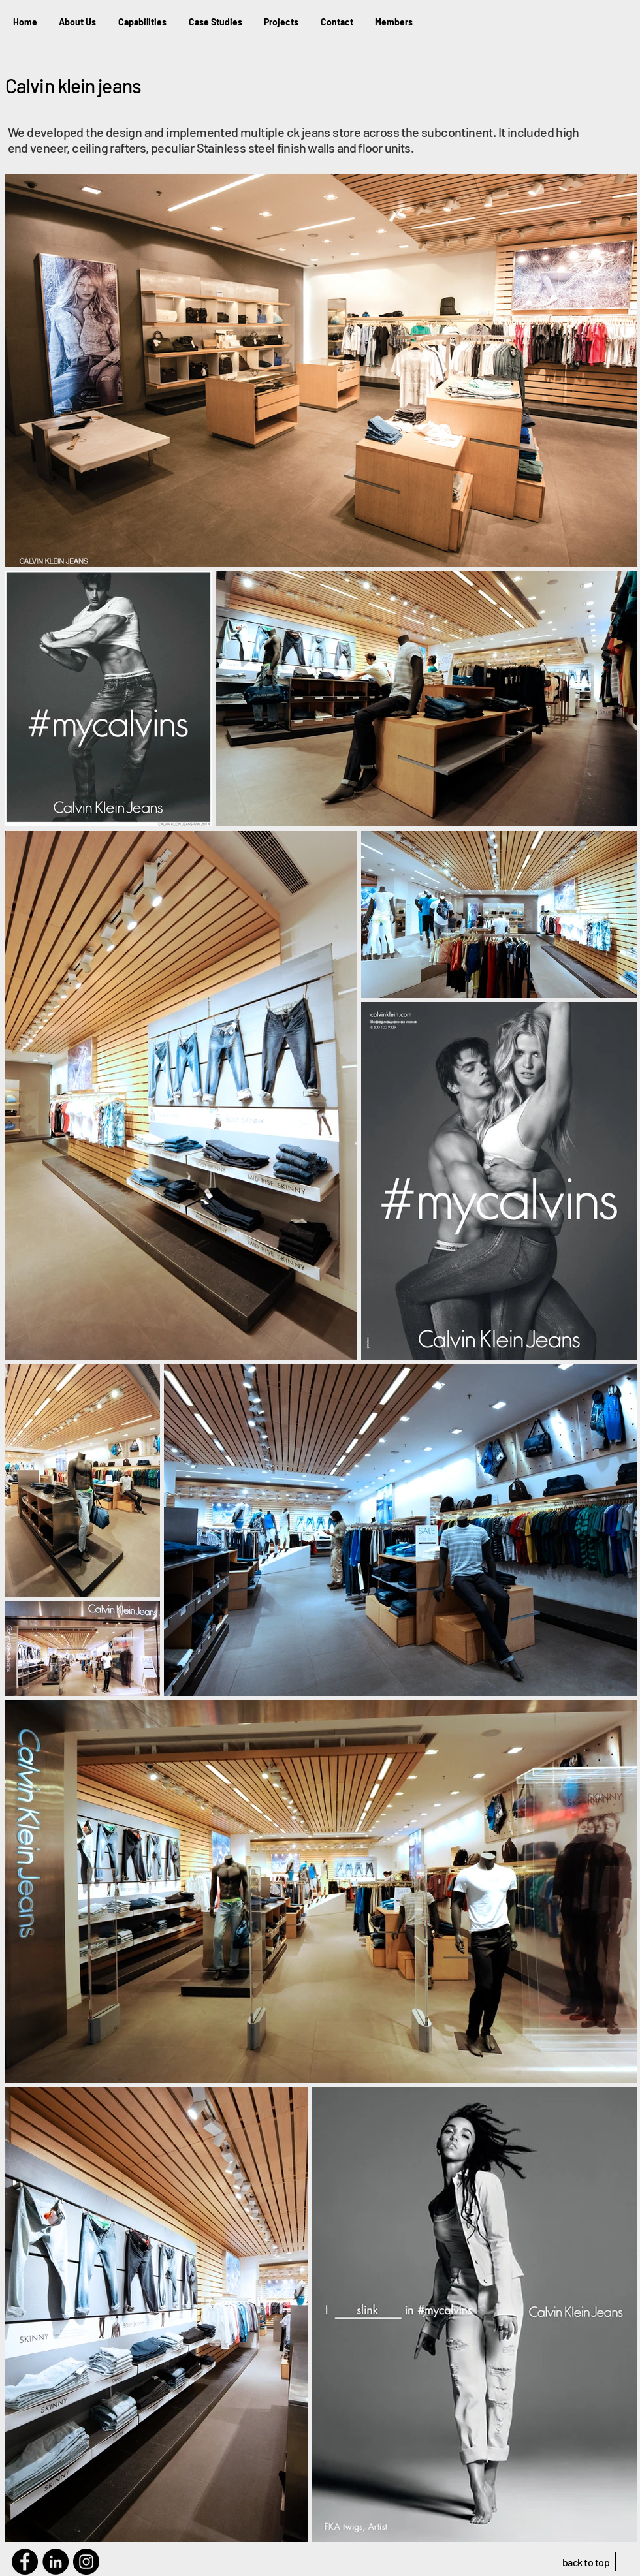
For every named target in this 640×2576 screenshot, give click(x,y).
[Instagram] (86, 2562)
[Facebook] (25, 2562)
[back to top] (586, 2561)
